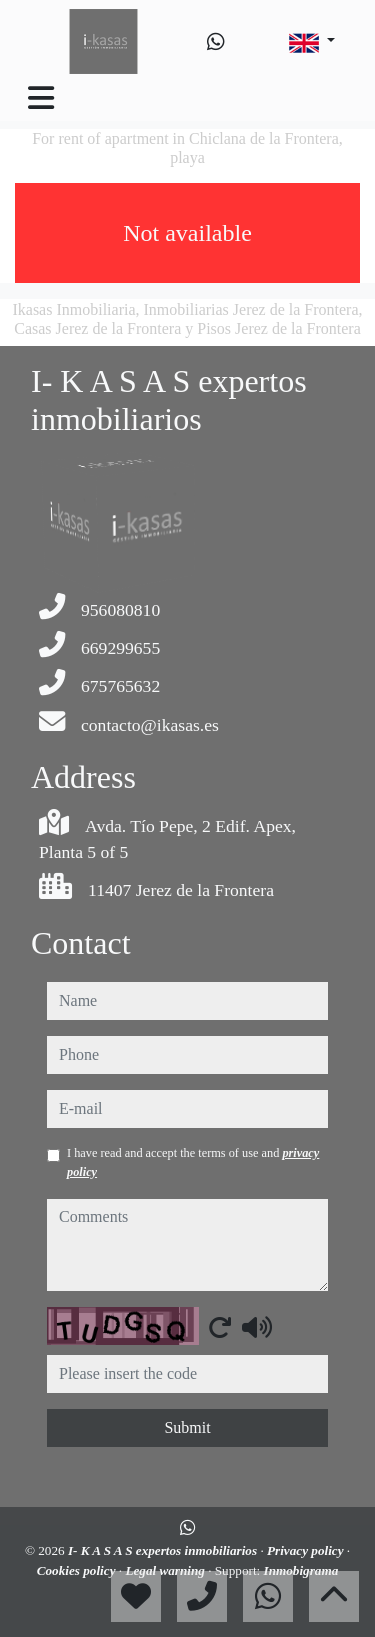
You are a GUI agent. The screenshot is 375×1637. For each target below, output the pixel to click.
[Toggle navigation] (41, 98)
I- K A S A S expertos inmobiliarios (164, 1550)
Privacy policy (307, 1550)
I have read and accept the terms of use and (193, 1162)
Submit (187, 1427)
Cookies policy (78, 1570)
